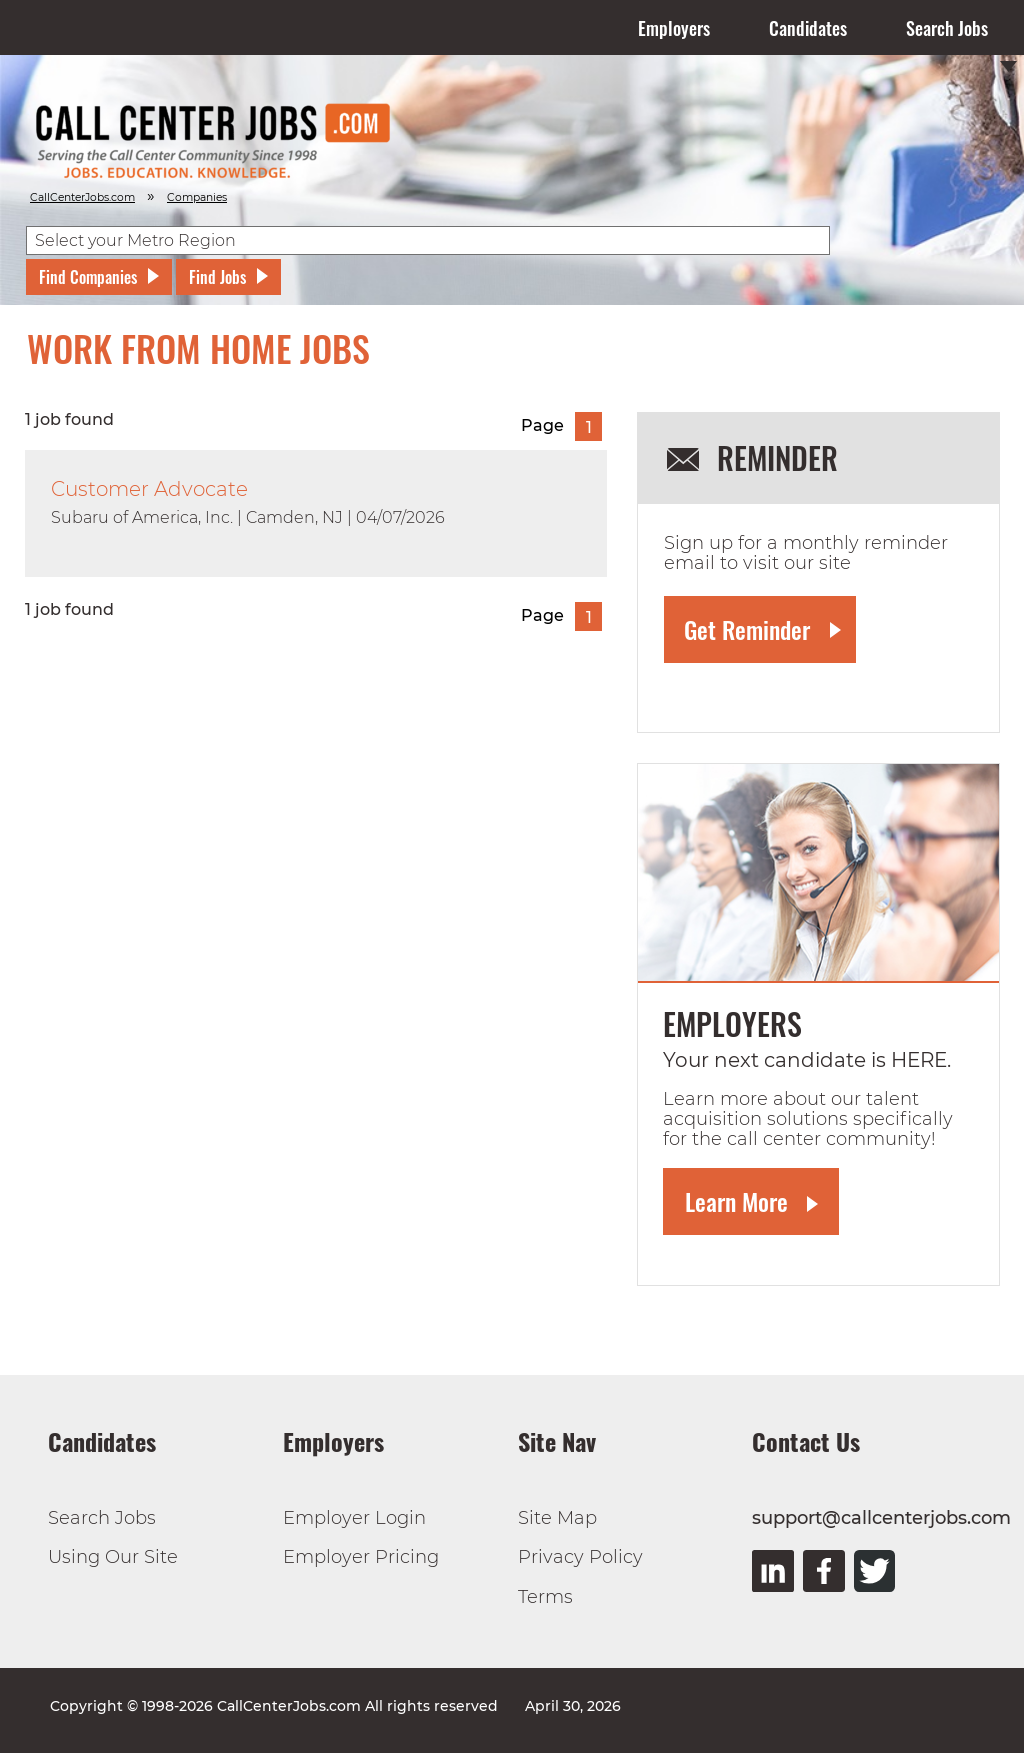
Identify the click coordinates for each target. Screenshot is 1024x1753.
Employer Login (354, 1518)
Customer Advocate (149, 489)
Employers (674, 28)
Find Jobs (217, 277)
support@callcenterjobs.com (881, 1518)
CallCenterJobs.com (82, 197)
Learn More (736, 1201)
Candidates (808, 28)
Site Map (557, 1518)
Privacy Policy (580, 1557)
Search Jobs (947, 28)
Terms (545, 1597)
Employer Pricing (361, 1557)
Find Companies (88, 277)
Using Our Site (113, 1557)
